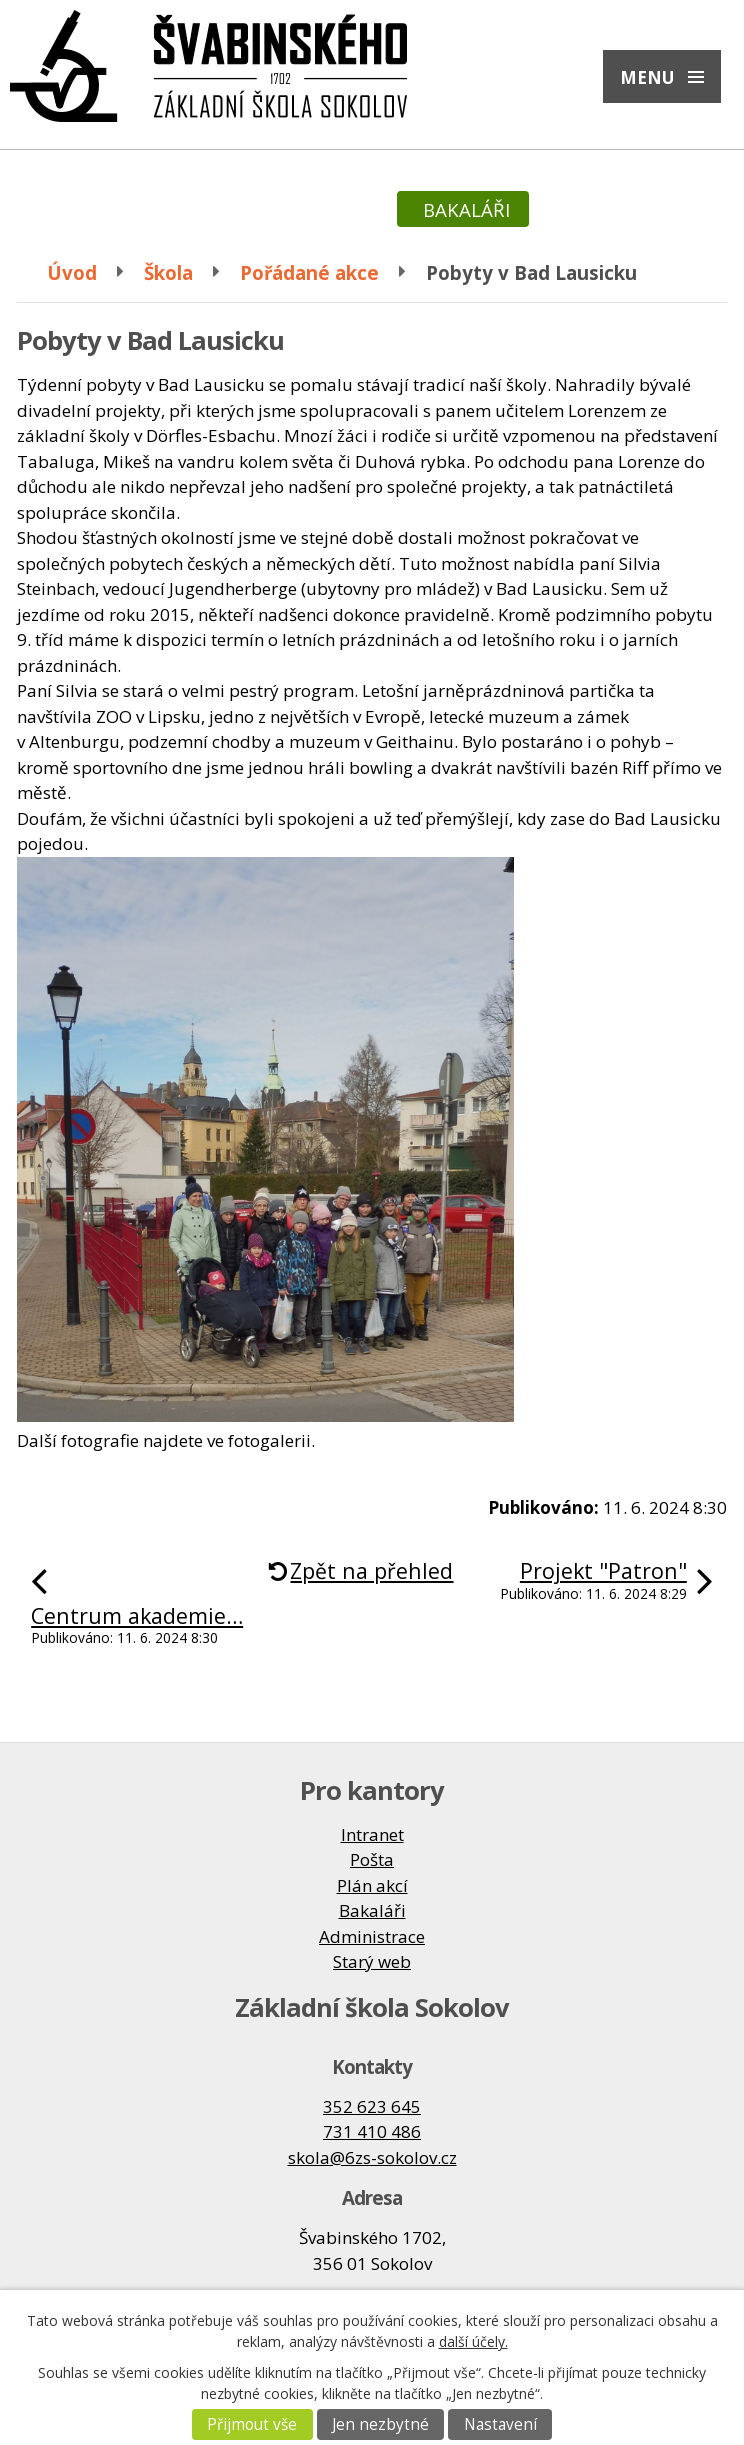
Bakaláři (372, 1910)
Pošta (372, 1859)
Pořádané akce (309, 272)
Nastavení (500, 2424)
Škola (168, 272)
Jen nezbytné (380, 2424)
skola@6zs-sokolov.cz (372, 2157)
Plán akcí (372, 1885)
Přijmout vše (252, 2424)
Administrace (372, 1936)
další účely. (473, 2341)
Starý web (372, 1961)
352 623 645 (372, 2106)
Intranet (372, 1834)
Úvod (72, 272)
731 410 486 (372, 2131)
